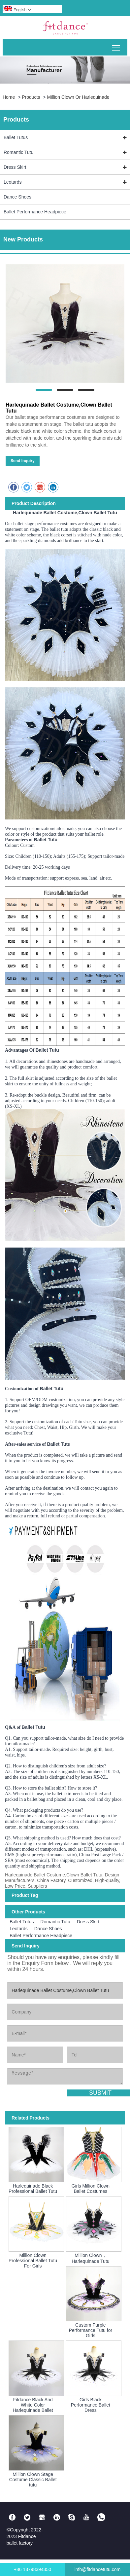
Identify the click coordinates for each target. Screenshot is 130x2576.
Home (9, 97)
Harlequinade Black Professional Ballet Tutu (33, 2188)
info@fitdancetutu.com (98, 2569)
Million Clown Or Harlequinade (78, 97)
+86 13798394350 (32, 2569)
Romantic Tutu (18, 152)
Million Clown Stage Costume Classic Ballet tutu (33, 2479)
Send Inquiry (23, 460)
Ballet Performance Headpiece (35, 211)
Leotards (12, 182)
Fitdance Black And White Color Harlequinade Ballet (33, 2405)
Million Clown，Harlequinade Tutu (90, 2258)
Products (31, 97)
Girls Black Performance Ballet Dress (90, 2405)
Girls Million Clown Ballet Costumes (91, 2188)
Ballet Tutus (16, 137)
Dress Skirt (15, 167)
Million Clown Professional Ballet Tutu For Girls (33, 2260)
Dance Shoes (17, 197)
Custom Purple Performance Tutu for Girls (91, 2330)
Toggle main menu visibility (116, 45)
